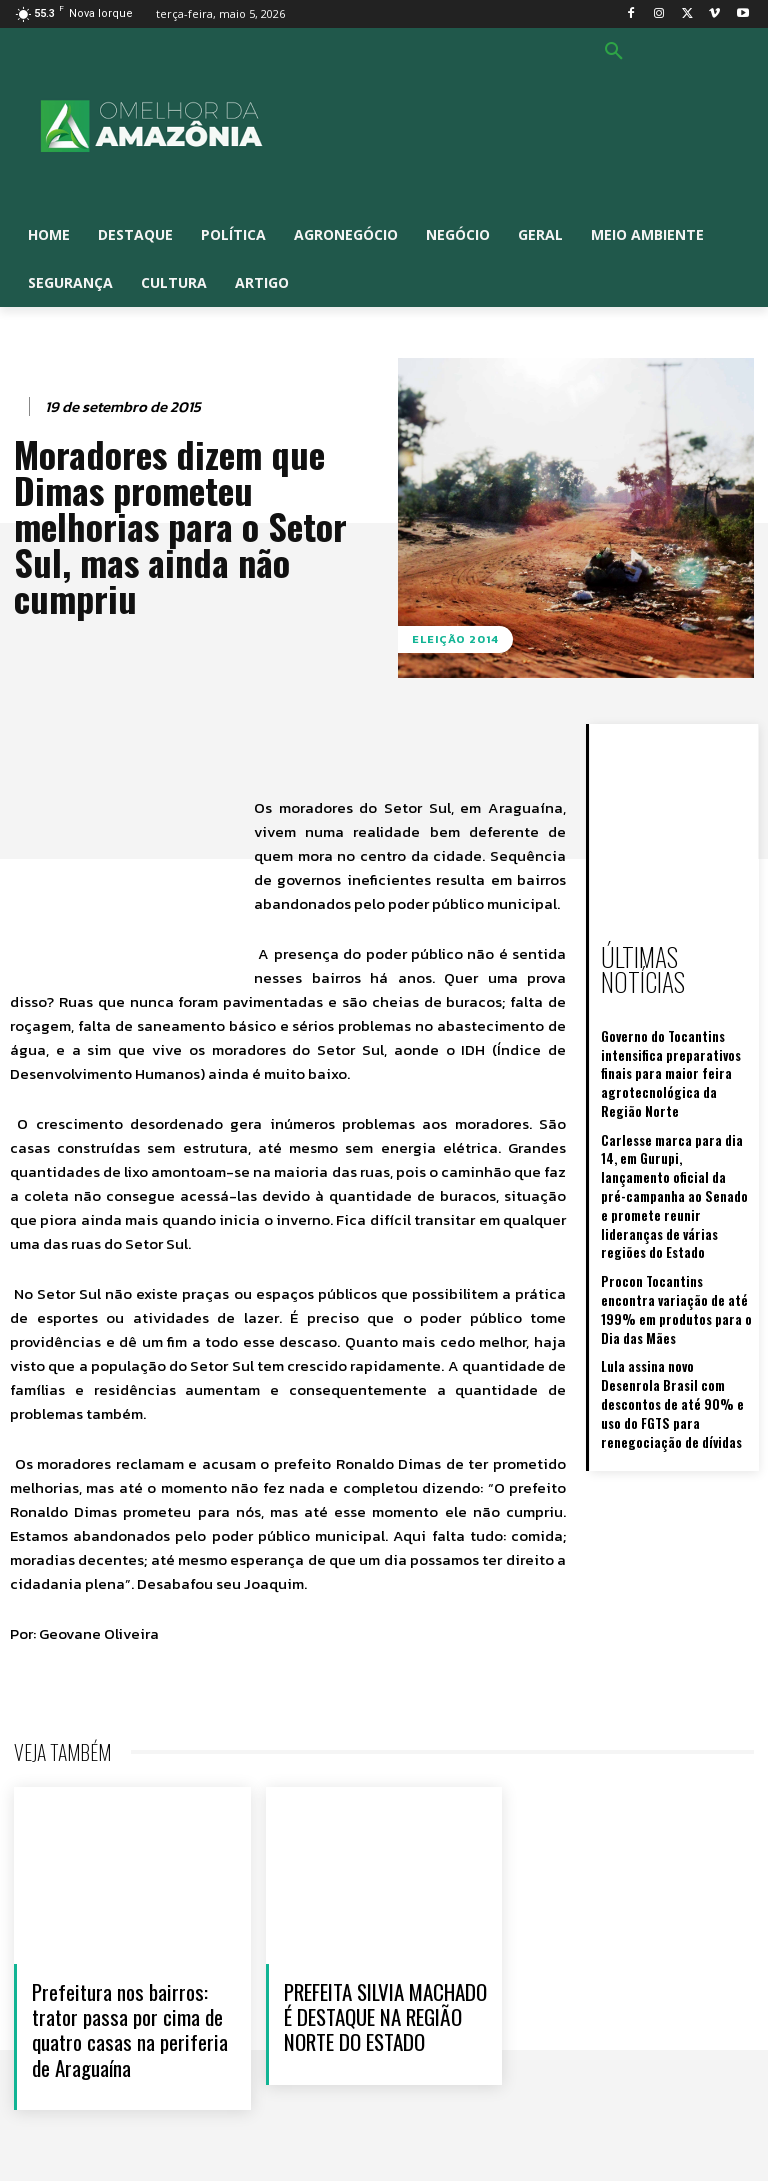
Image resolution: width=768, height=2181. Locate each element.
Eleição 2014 (455, 639)
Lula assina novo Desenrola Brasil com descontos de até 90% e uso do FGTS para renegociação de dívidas (674, 1303)
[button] (614, 52)
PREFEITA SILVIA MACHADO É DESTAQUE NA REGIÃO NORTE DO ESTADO (385, 2016)
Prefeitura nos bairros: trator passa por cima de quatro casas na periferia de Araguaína (130, 2029)
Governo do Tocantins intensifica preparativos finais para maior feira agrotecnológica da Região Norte (670, 1041)
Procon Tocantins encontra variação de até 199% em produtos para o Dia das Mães (671, 1223)
